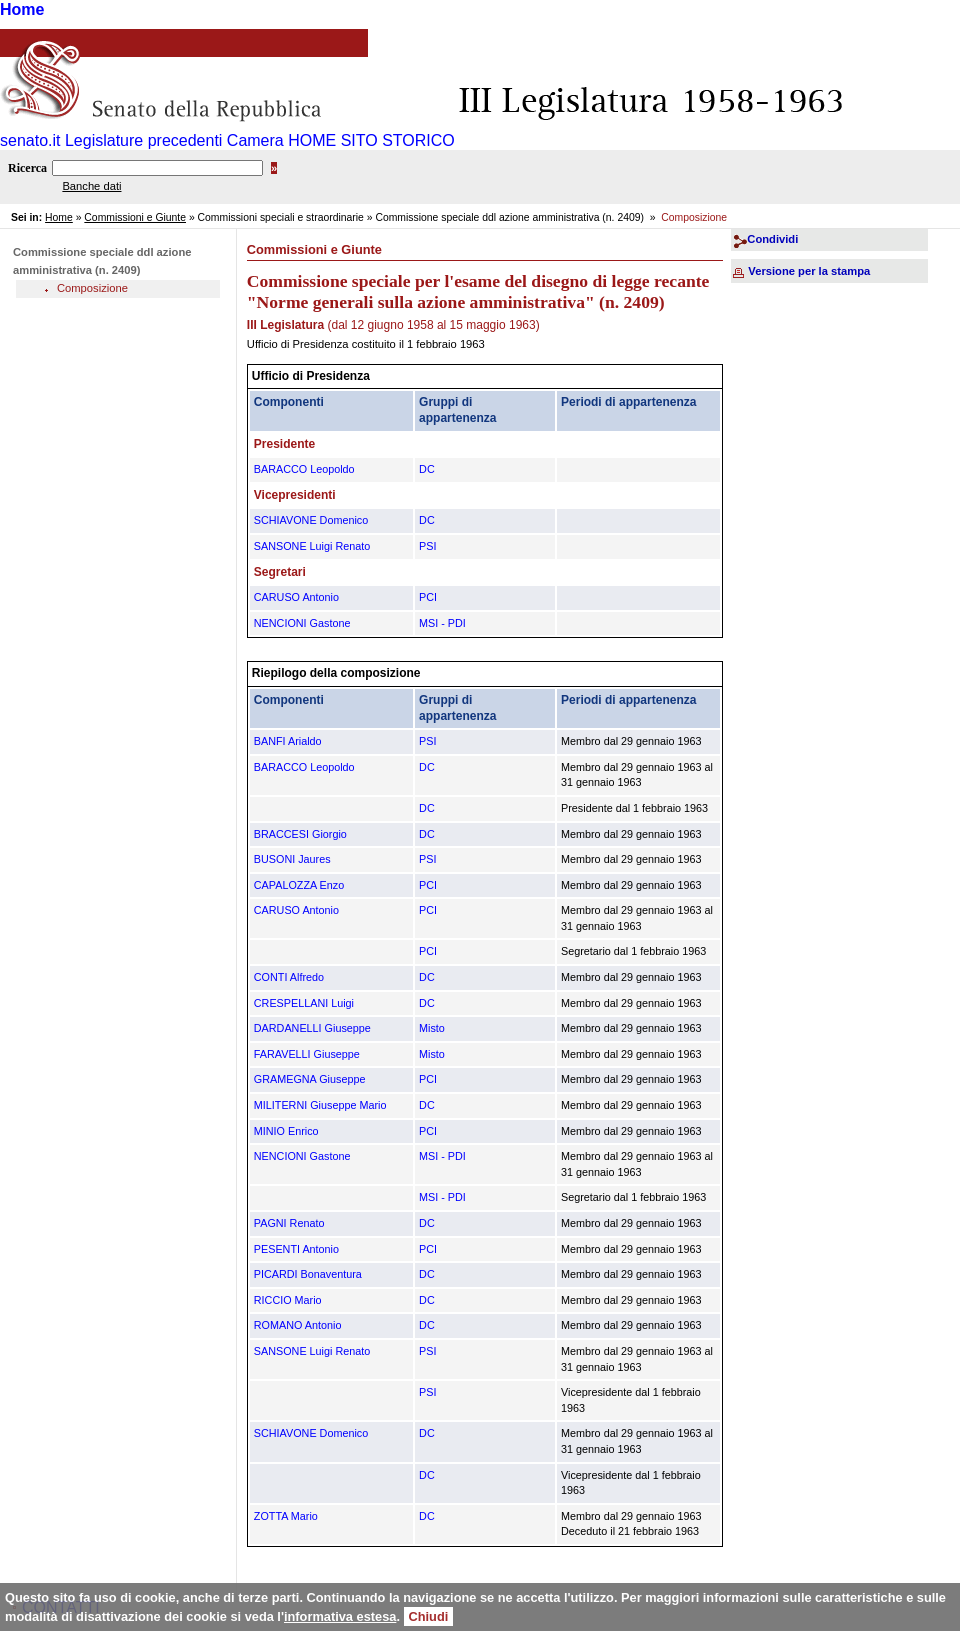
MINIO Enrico (286, 1131)
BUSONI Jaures (292, 859)
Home (22, 9)
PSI (427, 546)
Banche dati (91, 186)
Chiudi (429, 1616)
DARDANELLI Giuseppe (312, 1028)
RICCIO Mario (288, 1300)
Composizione (92, 288)
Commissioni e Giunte (135, 217)
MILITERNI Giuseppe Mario (320, 1105)
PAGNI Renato (289, 1223)
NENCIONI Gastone (302, 623)
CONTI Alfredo (289, 977)
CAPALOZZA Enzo (299, 885)
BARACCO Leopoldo (304, 469)
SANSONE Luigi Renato (312, 546)
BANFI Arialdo (288, 741)
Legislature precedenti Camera (174, 140)
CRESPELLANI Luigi (304, 1003)
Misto (432, 1028)
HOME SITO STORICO (371, 140)
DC (427, 469)
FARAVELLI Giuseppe (307, 1054)
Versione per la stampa (809, 271)
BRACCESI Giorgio (300, 834)
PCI (428, 597)
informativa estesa (340, 1616)
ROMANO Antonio (298, 1325)
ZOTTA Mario (286, 1516)
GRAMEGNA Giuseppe (310, 1079)
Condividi (772, 239)
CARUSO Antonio (296, 597)
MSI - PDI (442, 623)
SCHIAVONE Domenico (311, 520)
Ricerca (27, 168)
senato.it (30, 140)
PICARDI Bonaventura (308, 1274)
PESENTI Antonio (296, 1249)
